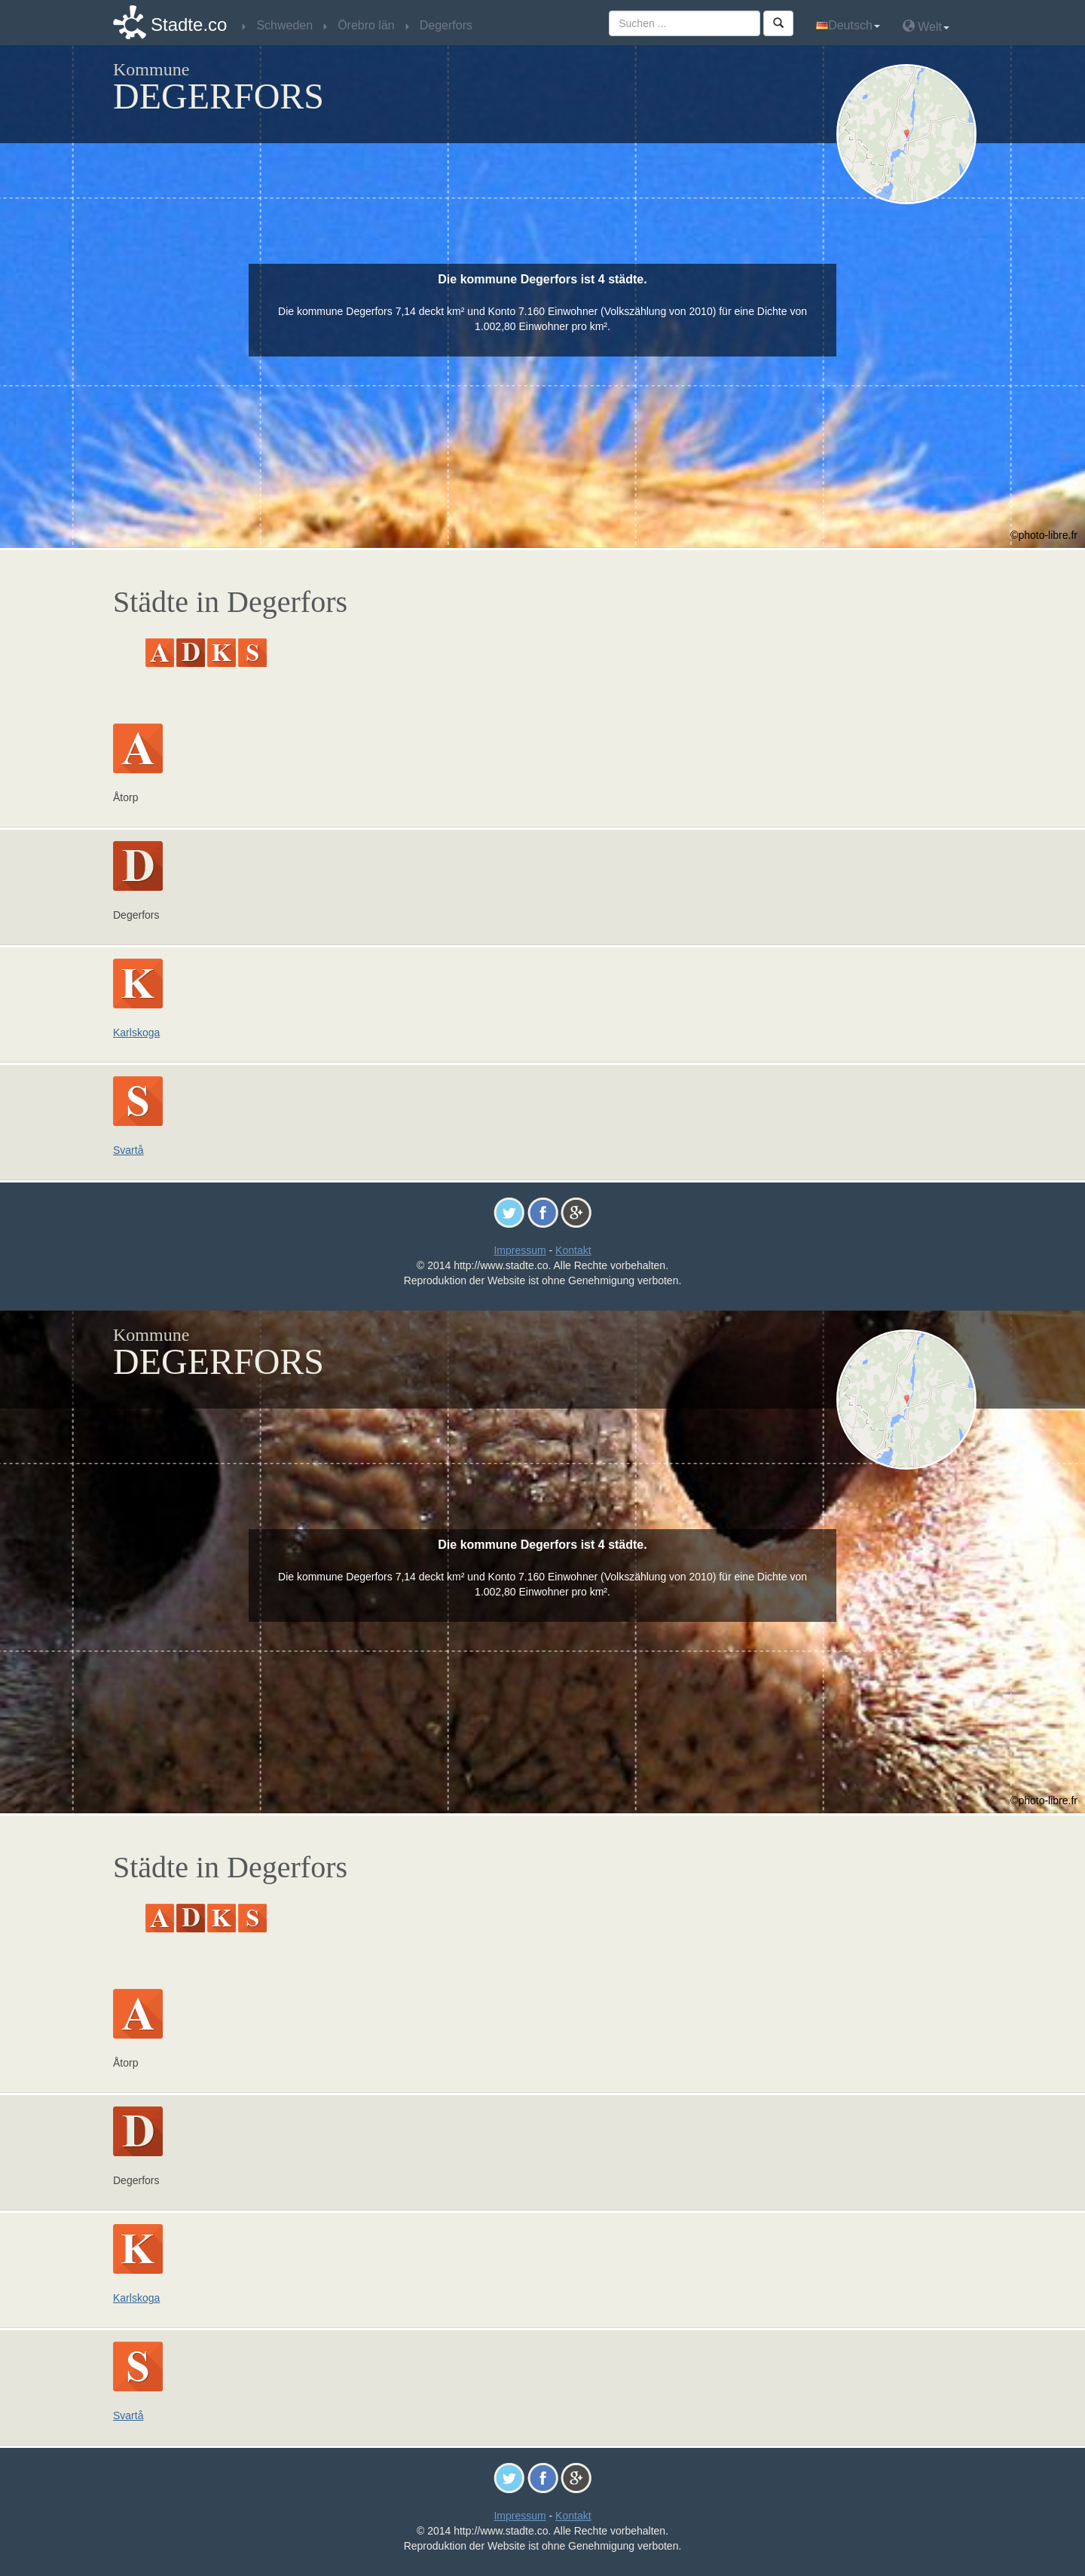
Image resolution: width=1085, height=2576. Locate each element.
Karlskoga (136, 1032)
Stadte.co (189, 24)
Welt (926, 26)
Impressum (520, 1250)
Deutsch (848, 25)
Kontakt (573, 1250)
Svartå (128, 1150)
